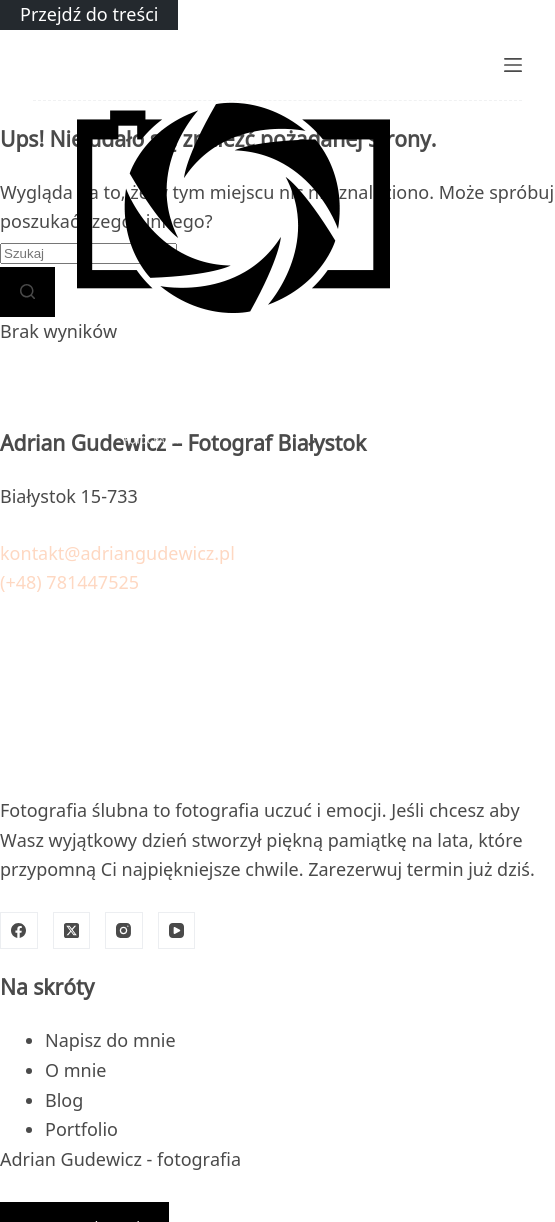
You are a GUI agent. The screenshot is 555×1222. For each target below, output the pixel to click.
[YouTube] (177, 931)
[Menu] (513, 65)
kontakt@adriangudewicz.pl (117, 553)
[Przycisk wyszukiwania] (27, 292)
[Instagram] (124, 931)
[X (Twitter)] (72, 931)
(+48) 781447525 (69, 582)
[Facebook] (19, 931)
